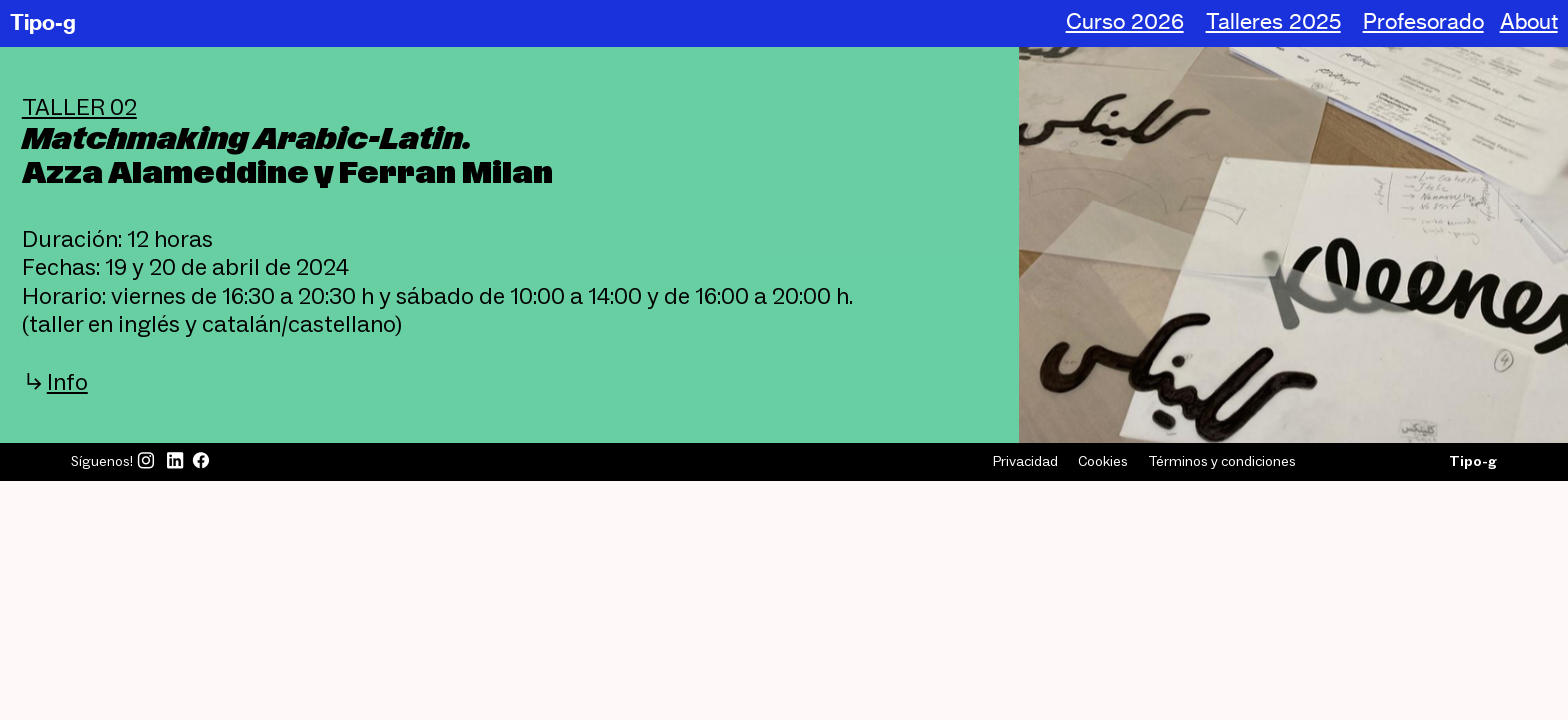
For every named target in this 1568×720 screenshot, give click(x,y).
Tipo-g (43, 22)
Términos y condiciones (1222, 461)
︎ (201, 461)
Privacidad (1025, 461)
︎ (175, 461)
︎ (146, 461)
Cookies (1103, 461)
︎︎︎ (55, 382)
